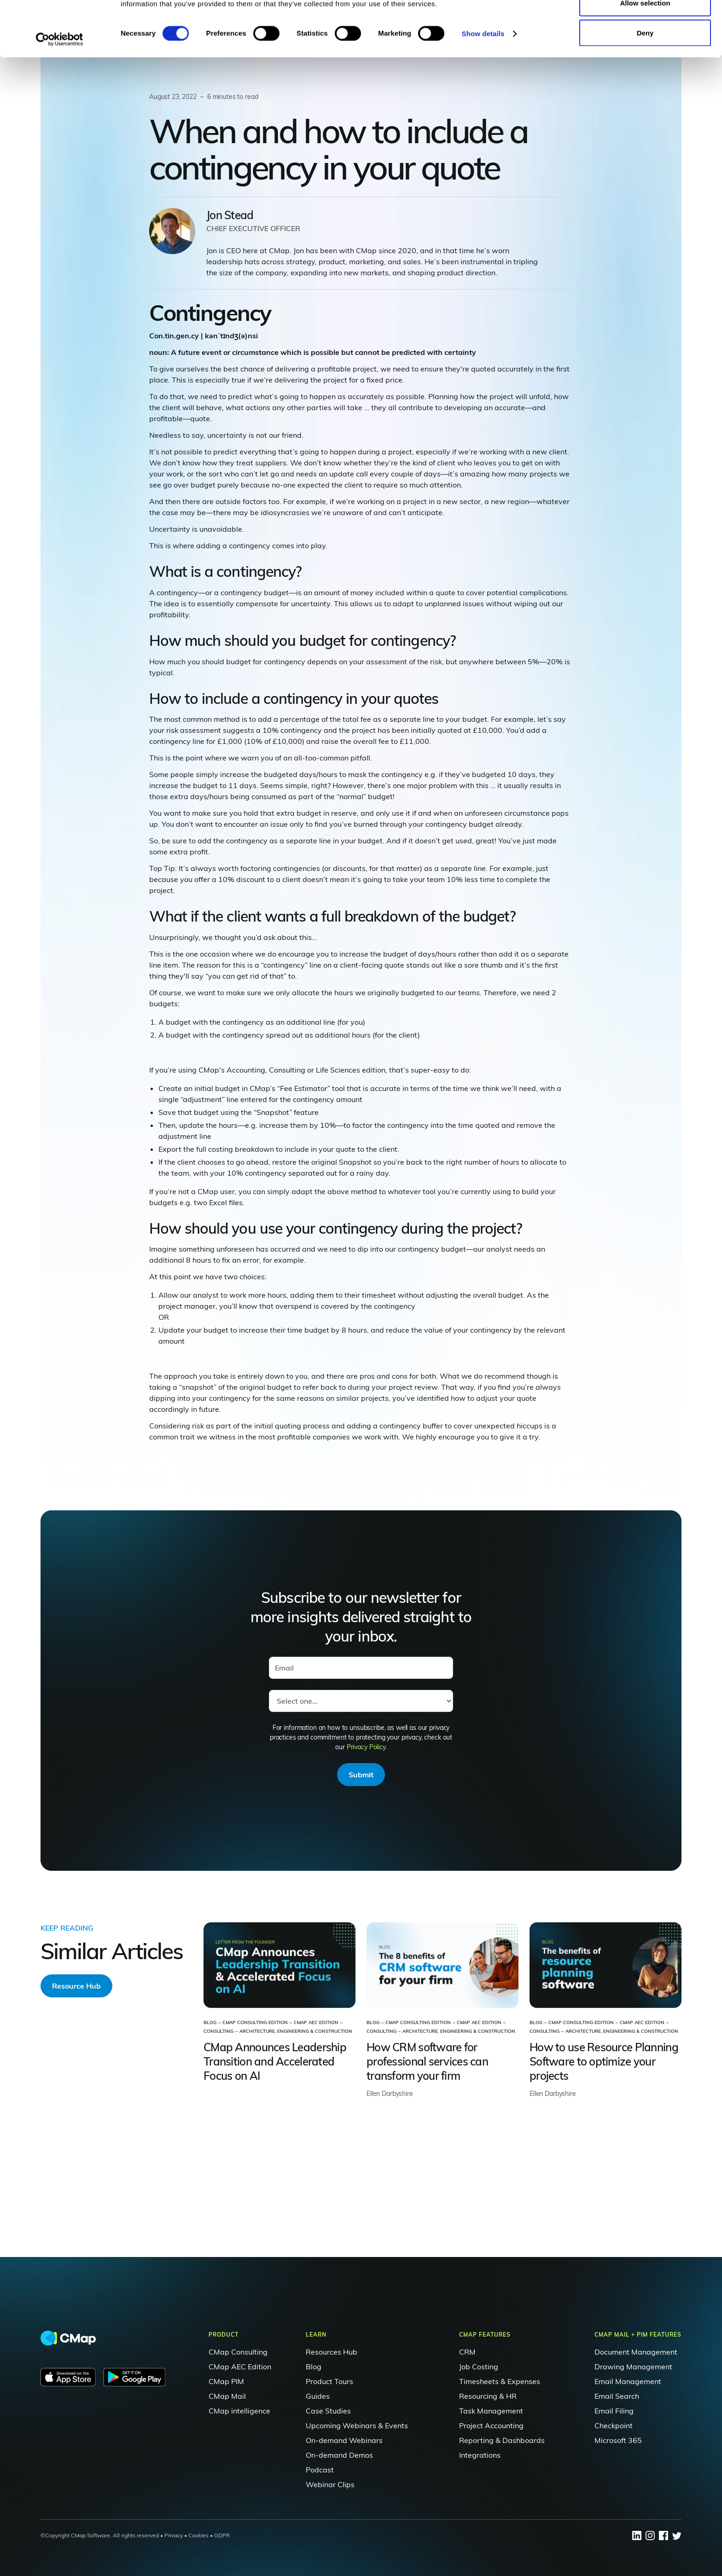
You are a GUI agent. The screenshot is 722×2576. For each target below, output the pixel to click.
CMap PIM (226, 2381)
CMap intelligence (239, 2410)
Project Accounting (491, 2425)
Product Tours (329, 2381)
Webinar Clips (330, 2484)
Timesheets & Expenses (499, 2381)
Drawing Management (633, 2366)
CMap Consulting (238, 2351)
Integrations (480, 2455)
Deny (645, 84)
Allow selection (645, 54)
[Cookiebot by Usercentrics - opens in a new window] (59, 91)
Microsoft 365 (618, 2440)
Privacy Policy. (367, 1747)
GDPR (222, 2535)
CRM (467, 2351)
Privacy (173, 2535)
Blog (313, 2366)
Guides (318, 2396)
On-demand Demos (339, 2455)
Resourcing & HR (488, 2396)
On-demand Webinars (344, 2440)
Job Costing (478, 2366)
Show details (483, 85)
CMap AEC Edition (240, 2366)
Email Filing (614, 2410)
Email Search (616, 2396)
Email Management (627, 2381)
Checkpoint (613, 2425)
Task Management (491, 2410)
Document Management (635, 2351)
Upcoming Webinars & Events (357, 2425)
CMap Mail (227, 2396)
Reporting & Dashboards (502, 2440)
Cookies (198, 2535)
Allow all (645, 24)
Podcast (320, 2469)
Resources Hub (331, 2351)
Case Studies (328, 2410)
